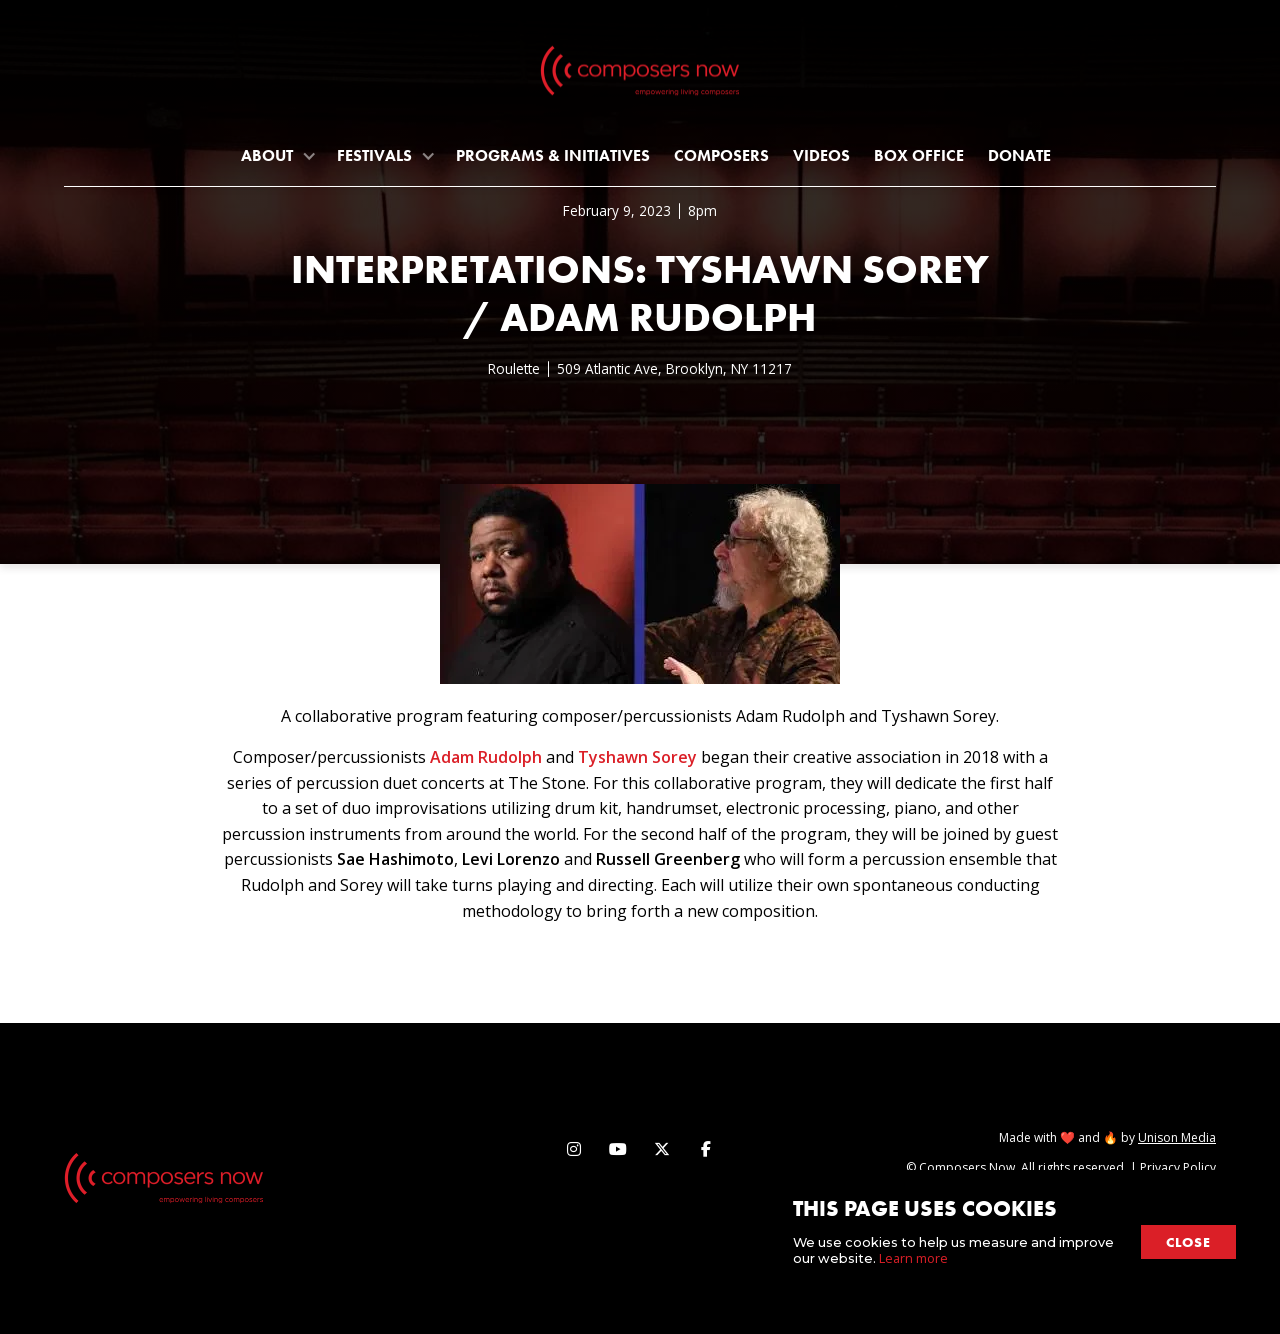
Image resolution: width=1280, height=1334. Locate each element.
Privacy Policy (1178, 1167)
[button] (277, 155)
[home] (640, 75)
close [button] (1188, 1242)
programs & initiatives (553, 155)
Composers (721, 155)
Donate (1019, 155)
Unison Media (1177, 1137)
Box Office (919, 155)
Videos (821, 155)
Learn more (913, 1258)
